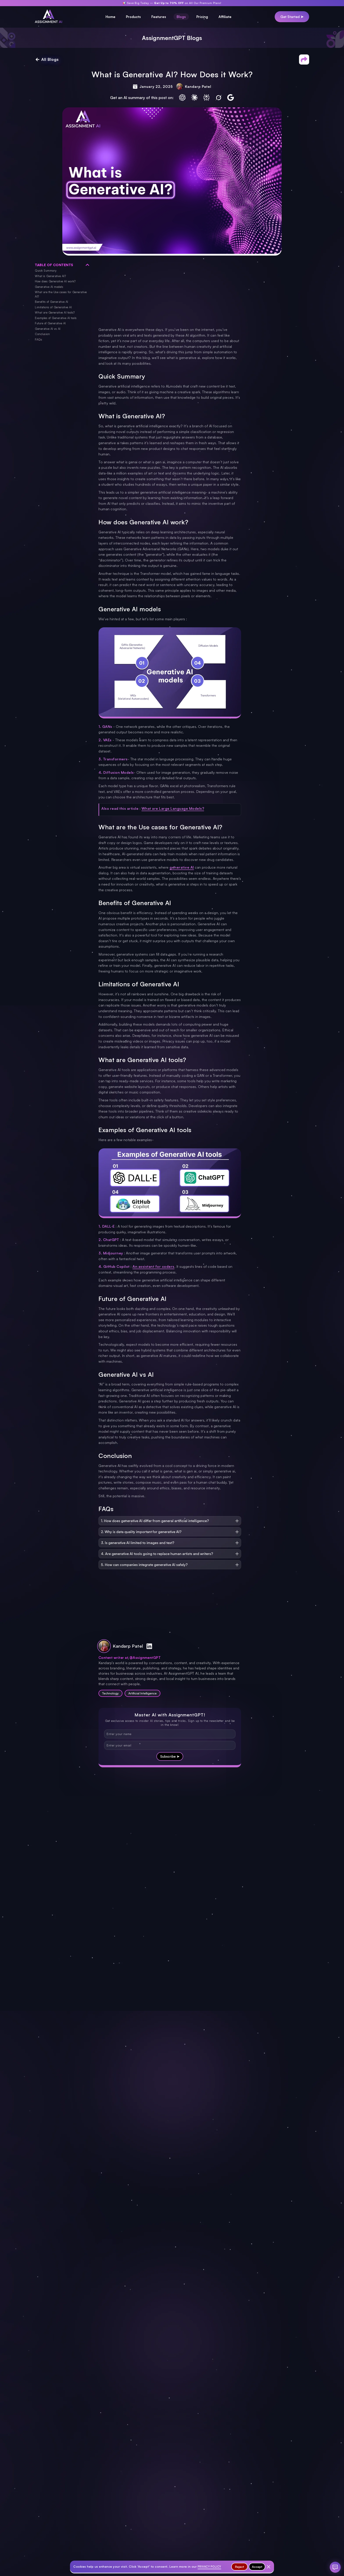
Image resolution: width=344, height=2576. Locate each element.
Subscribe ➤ (169, 1756)
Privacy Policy (209, 2566)
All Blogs (47, 59)
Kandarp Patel (128, 1646)
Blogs (181, 16)
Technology (110, 1693)
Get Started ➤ (291, 16)
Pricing (202, 16)
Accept (257, 2567)
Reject (239, 2567)
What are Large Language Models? (173, 808)
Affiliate (225, 16)
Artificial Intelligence (142, 1693)
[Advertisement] (170, 293)
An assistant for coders (153, 1266)
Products (133, 16)
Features (158, 16)
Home (110, 16)
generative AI (182, 867)
